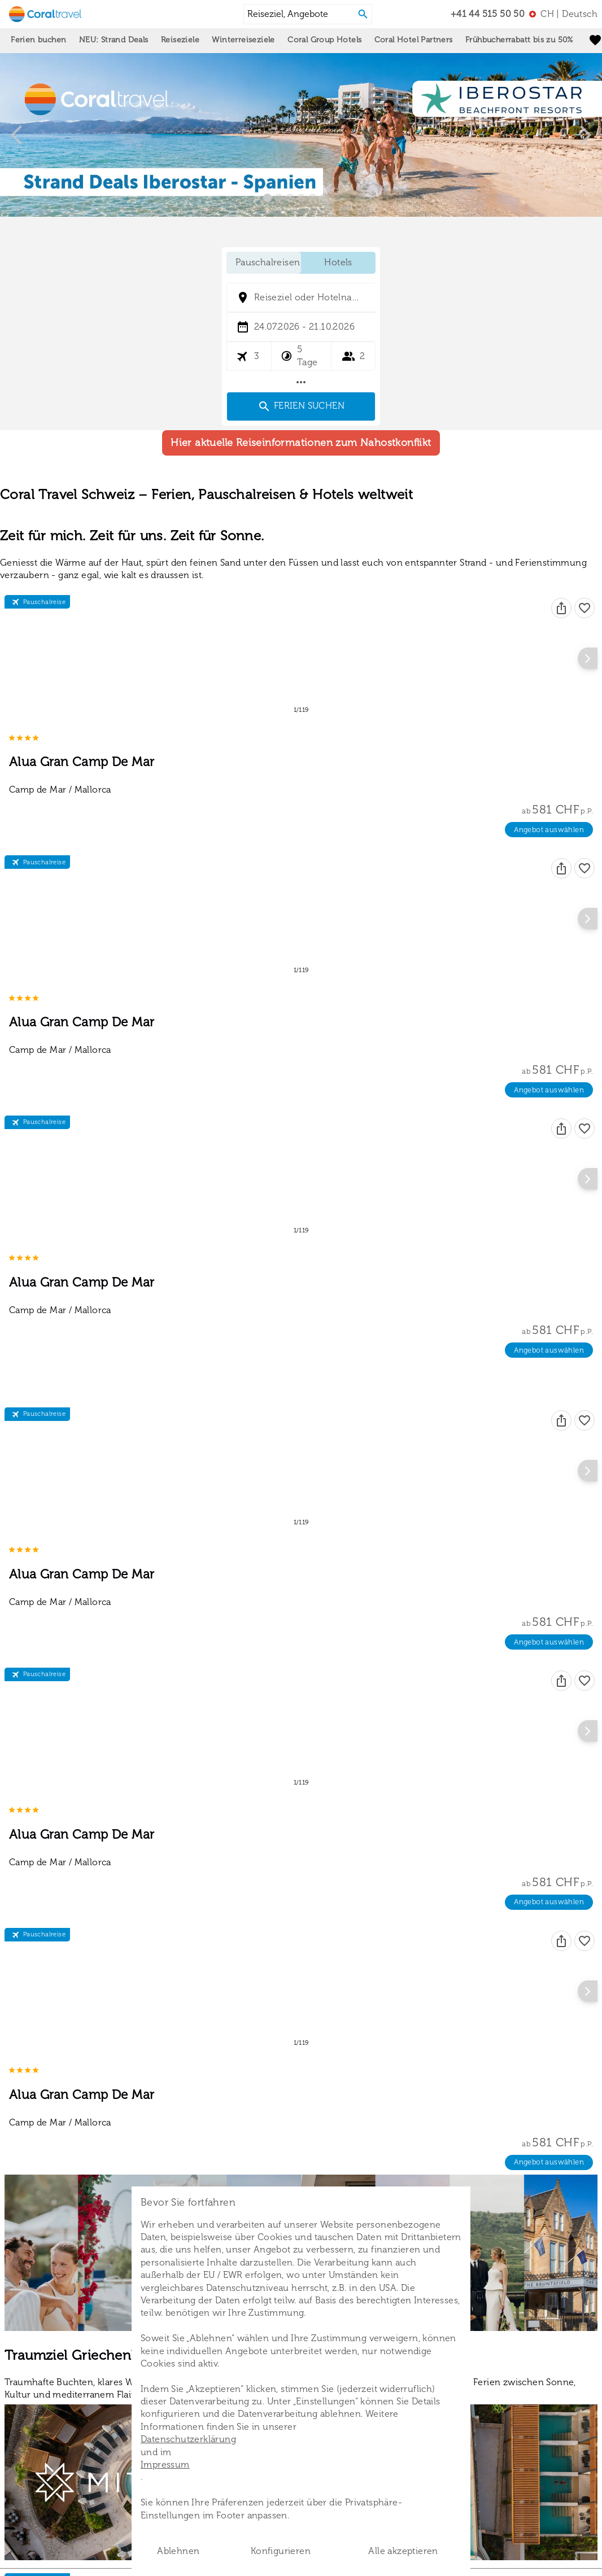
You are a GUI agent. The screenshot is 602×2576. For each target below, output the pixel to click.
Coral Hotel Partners (413, 40)
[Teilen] (561, 653)
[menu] (563, 14)
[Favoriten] (584, 653)
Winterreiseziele (243, 40)
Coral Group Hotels (324, 40)
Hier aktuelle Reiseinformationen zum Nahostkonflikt (301, 488)
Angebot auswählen (549, 823)
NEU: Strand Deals (114, 40)
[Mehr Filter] (301, 382)
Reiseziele (180, 40)
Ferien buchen (38, 40)
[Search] (363, 14)
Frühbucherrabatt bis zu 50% (519, 40)
